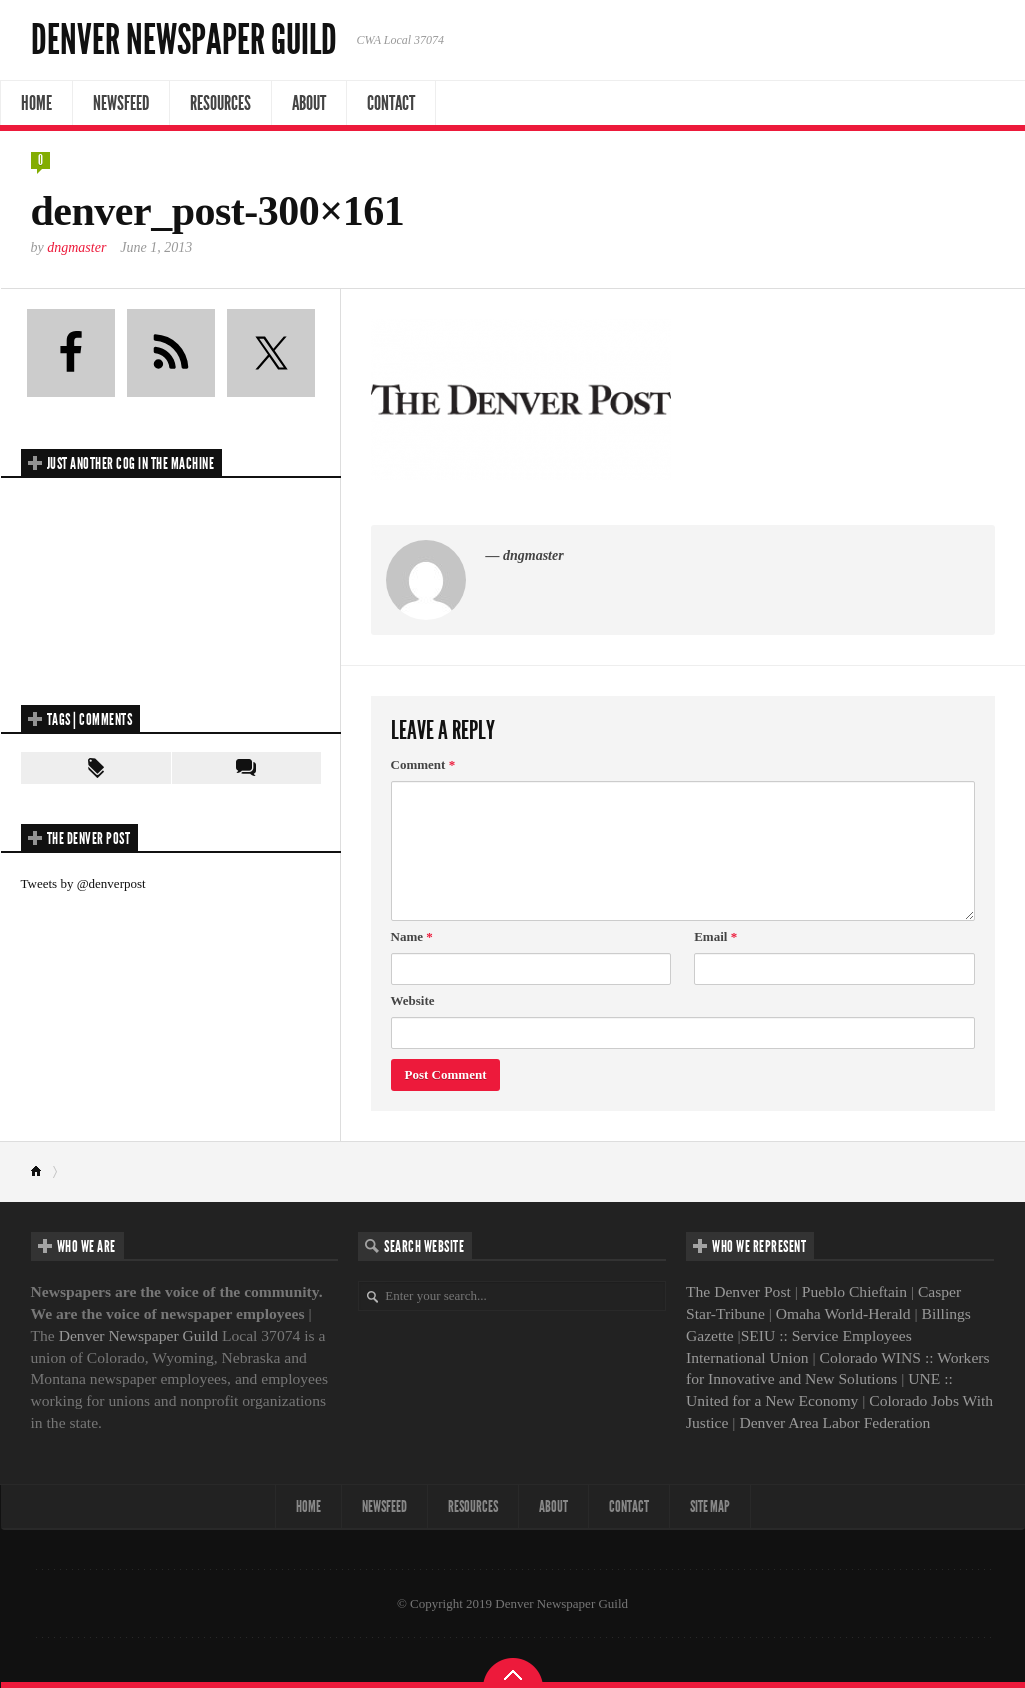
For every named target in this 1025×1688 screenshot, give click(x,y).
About (309, 103)
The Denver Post (738, 1291)
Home (36, 103)
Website (413, 1000)
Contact (391, 103)
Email (715, 936)
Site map (710, 1506)
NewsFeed (121, 103)
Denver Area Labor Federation (834, 1422)
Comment (423, 764)
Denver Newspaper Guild (184, 40)
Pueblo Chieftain (854, 1291)
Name (412, 936)
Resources (220, 103)
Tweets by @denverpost (83, 883)
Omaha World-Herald (843, 1313)
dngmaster (76, 247)
